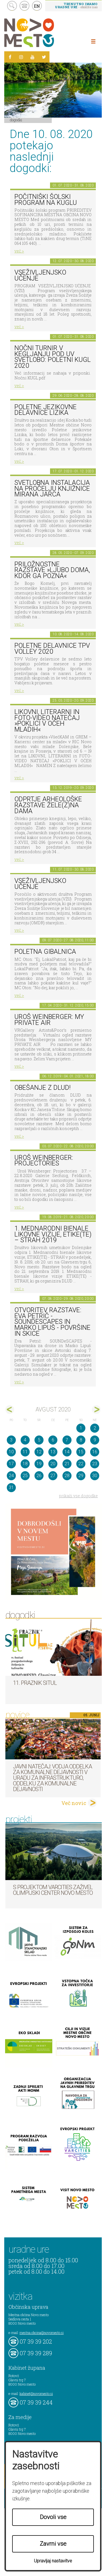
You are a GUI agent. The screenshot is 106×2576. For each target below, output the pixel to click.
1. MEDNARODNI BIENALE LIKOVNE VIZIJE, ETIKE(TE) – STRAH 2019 (53, 1234)
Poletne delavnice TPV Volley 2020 (52, 648)
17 (11, 1463)
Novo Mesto (42, 32)
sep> (96, 1409)
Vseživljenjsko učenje (40, 275)
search (12, 6)
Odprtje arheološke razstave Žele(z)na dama (48, 805)
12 (39, 1451)
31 (11, 1487)
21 (67, 1463)
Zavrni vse (53, 2543)
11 (25, 1451)
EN (37, 6)
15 (80, 1451)
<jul (9, 1409)
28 (67, 1475)
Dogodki (16, 119)
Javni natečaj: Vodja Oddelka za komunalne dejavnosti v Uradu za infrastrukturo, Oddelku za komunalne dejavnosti (52, 1778)
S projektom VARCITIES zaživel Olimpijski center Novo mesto (53, 1890)
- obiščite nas (76, 5)
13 (52, 1451)
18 (25, 1463)
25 (25, 1475)
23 (94, 1463)
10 (11, 1451)
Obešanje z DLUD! (42, 1087)
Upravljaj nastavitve (53, 2561)
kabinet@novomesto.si (36, 2393)
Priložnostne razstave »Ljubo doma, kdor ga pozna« (52, 570)
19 (39, 1463)
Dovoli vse (53, 2517)
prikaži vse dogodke (78, 1495)
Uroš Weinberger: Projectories (43, 1160)
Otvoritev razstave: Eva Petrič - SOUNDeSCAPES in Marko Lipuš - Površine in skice (52, 1321)
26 (39, 1475)
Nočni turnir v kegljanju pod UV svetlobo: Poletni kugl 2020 (52, 356)
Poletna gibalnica (45, 951)
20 (52, 1463)
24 (11, 1475)
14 (67, 1451)
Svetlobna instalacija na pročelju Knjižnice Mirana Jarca (52, 488)
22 (80, 1463)
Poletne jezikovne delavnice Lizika (45, 410)
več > (19, 251)
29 (80, 1475)
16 (94, 1451)
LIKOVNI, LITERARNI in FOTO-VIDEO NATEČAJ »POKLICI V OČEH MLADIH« (47, 720)
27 (52, 1475)
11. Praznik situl (35, 1682)
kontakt (24, 6)
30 (94, 1475)
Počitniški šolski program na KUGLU (45, 200)
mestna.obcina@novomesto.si (42, 2332)
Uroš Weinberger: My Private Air (49, 1020)
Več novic (73, 1803)
